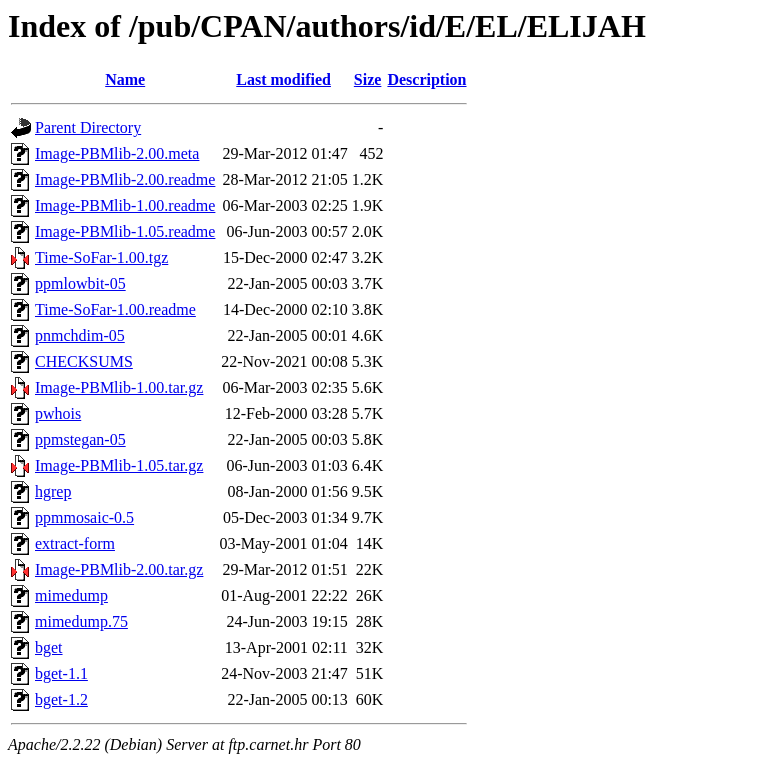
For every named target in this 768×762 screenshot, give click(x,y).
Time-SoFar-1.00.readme (115, 309)
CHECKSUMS (84, 361)
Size (368, 79)
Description (426, 79)
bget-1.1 (61, 673)
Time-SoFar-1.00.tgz (101, 257)
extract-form (75, 543)
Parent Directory (88, 127)
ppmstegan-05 (80, 439)
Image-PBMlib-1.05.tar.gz (119, 465)
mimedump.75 (81, 621)
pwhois (58, 413)
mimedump (71, 595)
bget (49, 647)
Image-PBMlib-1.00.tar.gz (119, 387)
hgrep (53, 491)
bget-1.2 (61, 699)
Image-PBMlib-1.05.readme (125, 231)
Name (125, 79)
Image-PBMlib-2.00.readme (125, 179)
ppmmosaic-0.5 (84, 517)
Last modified (283, 79)
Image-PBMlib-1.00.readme (125, 205)
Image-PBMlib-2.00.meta (117, 153)
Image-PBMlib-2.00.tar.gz (119, 569)
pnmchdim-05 (80, 335)
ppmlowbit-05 (80, 283)
